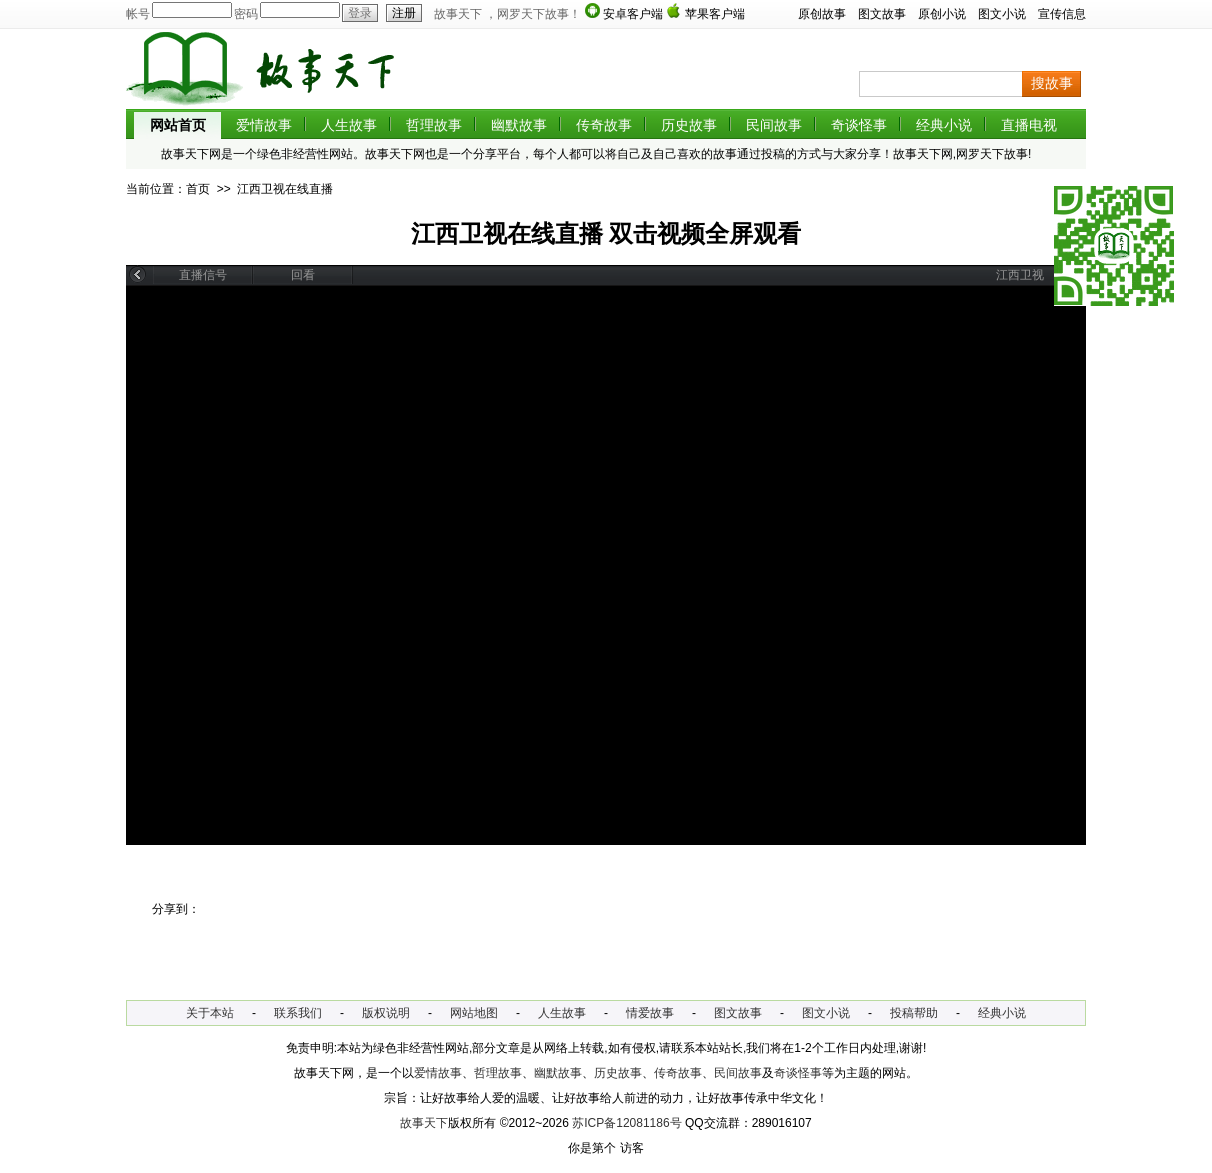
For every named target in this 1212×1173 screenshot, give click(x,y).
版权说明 (386, 1013)
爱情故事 (264, 125)
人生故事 (349, 125)
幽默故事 (519, 125)
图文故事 (882, 14)
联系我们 (298, 1013)
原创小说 (942, 14)
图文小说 (1002, 14)
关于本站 (210, 1013)
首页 (198, 189)
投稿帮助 (914, 1013)
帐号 (138, 14)
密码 (246, 14)
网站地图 (474, 1013)
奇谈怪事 (859, 125)
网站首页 (178, 125)
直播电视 (1029, 125)
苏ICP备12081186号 (626, 1123)
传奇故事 (604, 125)
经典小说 (944, 125)
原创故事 (822, 14)
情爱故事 (650, 1013)
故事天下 (424, 1123)
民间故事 (774, 125)
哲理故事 (434, 125)
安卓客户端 (633, 14)
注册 (401, 13)
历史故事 (689, 125)
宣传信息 (1062, 14)
